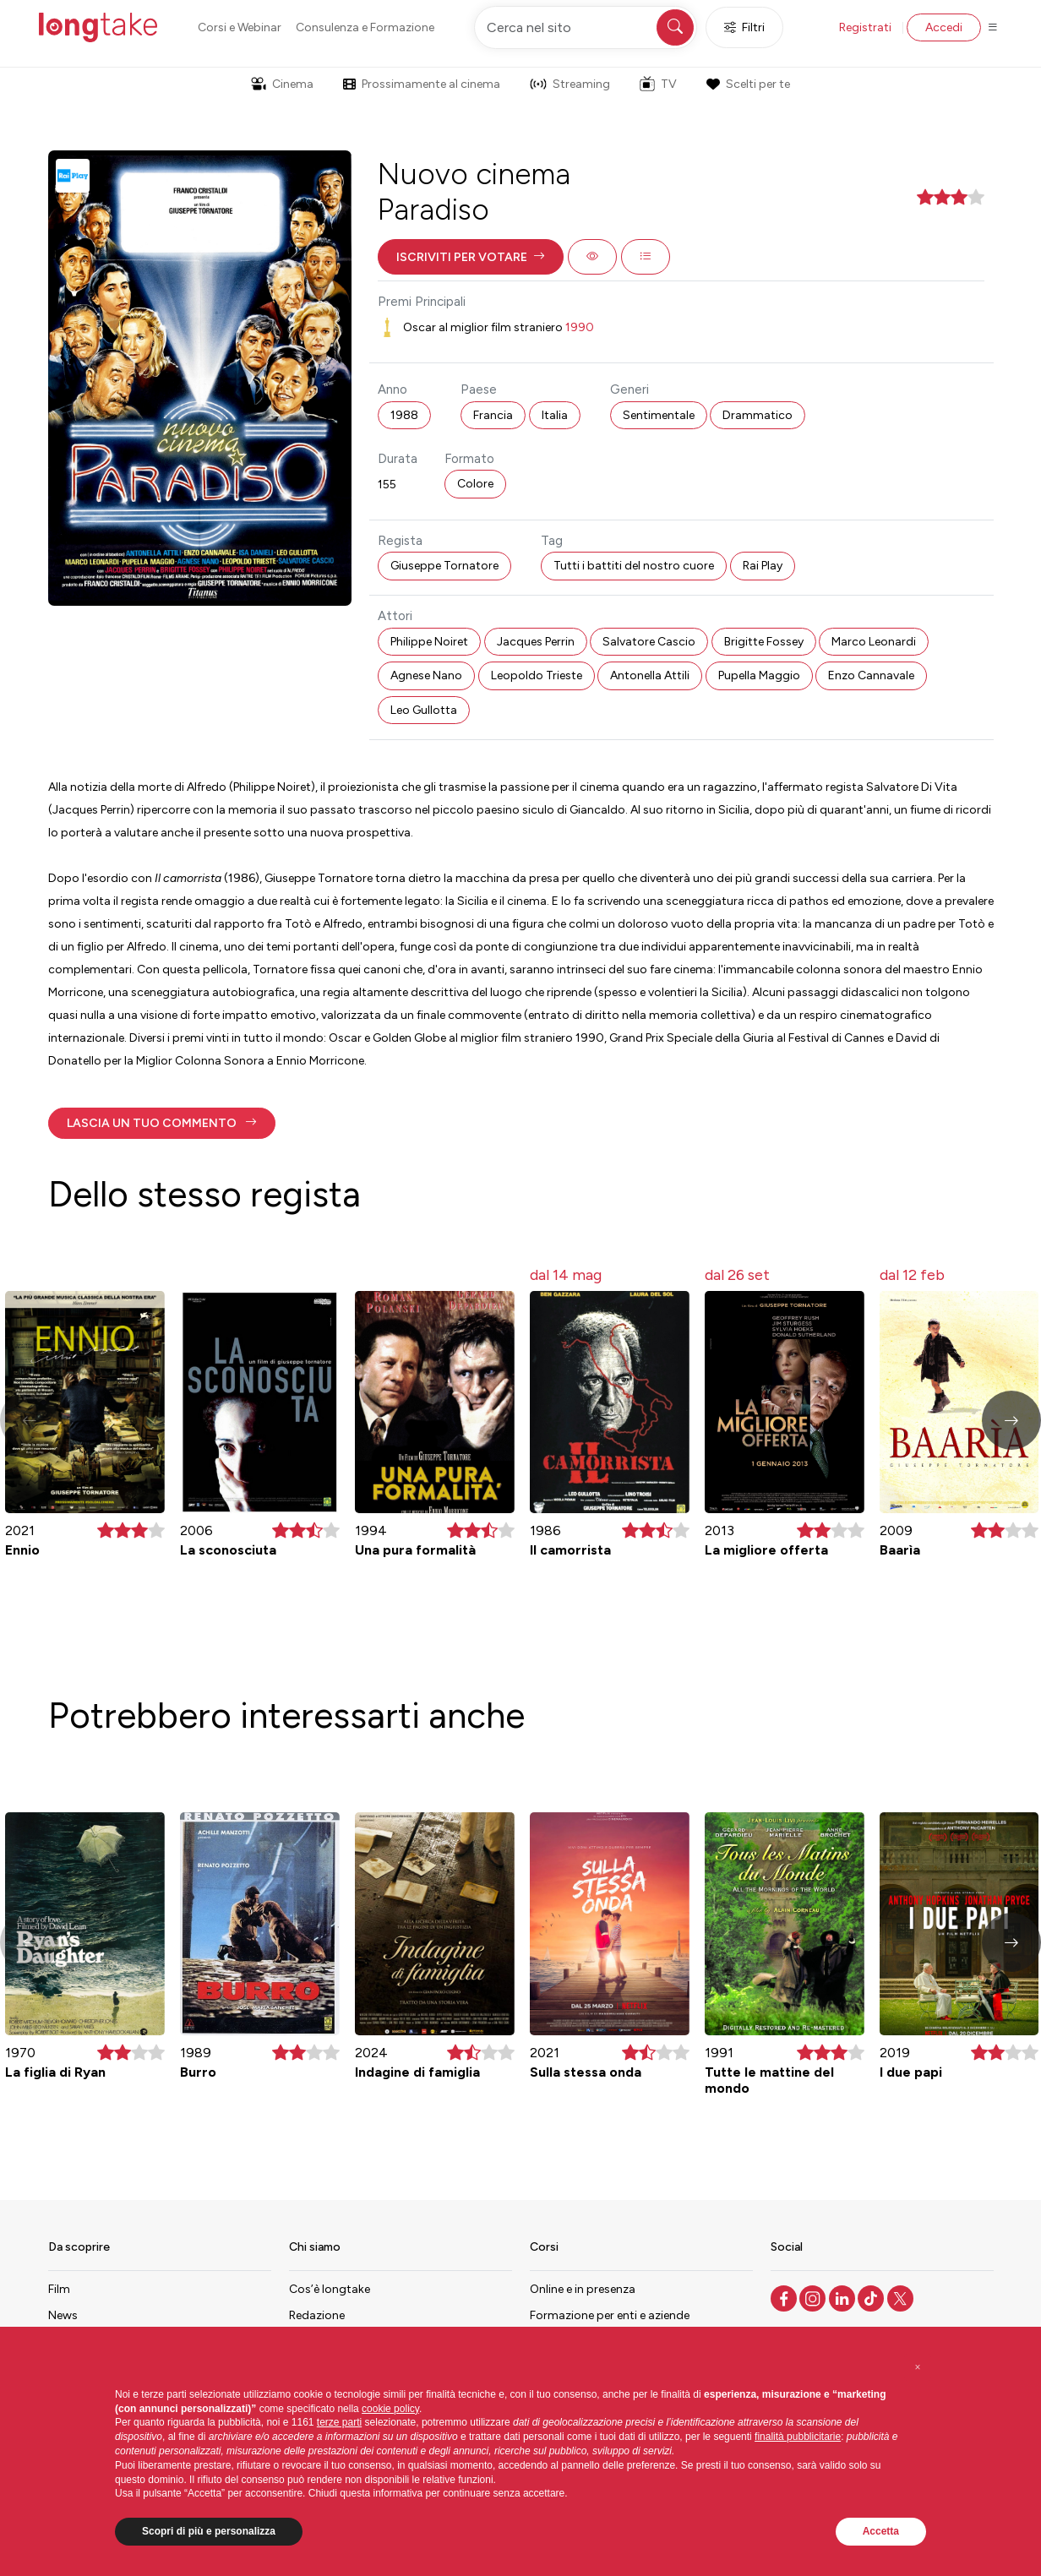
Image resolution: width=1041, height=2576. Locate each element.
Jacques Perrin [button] (536, 641)
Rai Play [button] (762, 565)
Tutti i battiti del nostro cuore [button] (633, 565)
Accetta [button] (881, 2531)
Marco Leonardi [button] (873, 641)
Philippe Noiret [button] (429, 641)
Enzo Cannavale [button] (871, 675)
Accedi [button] (943, 27)
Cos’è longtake (329, 2289)
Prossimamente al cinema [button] (421, 84)
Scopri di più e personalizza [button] (208, 2531)
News (63, 2315)
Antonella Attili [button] (649, 675)
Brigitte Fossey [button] (764, 641)
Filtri (744, 27)
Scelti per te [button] (747, 84)
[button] (471, 257)
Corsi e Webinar (239, 27)
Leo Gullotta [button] (423, 710)
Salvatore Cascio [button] (648, 641)
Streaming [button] (570, 84)
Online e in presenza (582, 2289)
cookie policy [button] (390, 2409)
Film (59, 2289)
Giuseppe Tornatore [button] (444, 565)
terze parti (339, 2422)
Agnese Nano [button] (426, 675)
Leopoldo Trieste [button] (536, 675)
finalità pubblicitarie (798, 2437)
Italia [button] (555, 415)
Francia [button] (493, 415)
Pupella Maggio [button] (759, 675)
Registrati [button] (865, 27)
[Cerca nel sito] (585, 27)
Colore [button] (475, 484)
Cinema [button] (282, 84)
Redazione (317, 2315)
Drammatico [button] (757, 415)
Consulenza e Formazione (365, 27)
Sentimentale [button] (659, 415)
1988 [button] (404, 415)
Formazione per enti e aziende (609, 2315)
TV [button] (658, 83)
